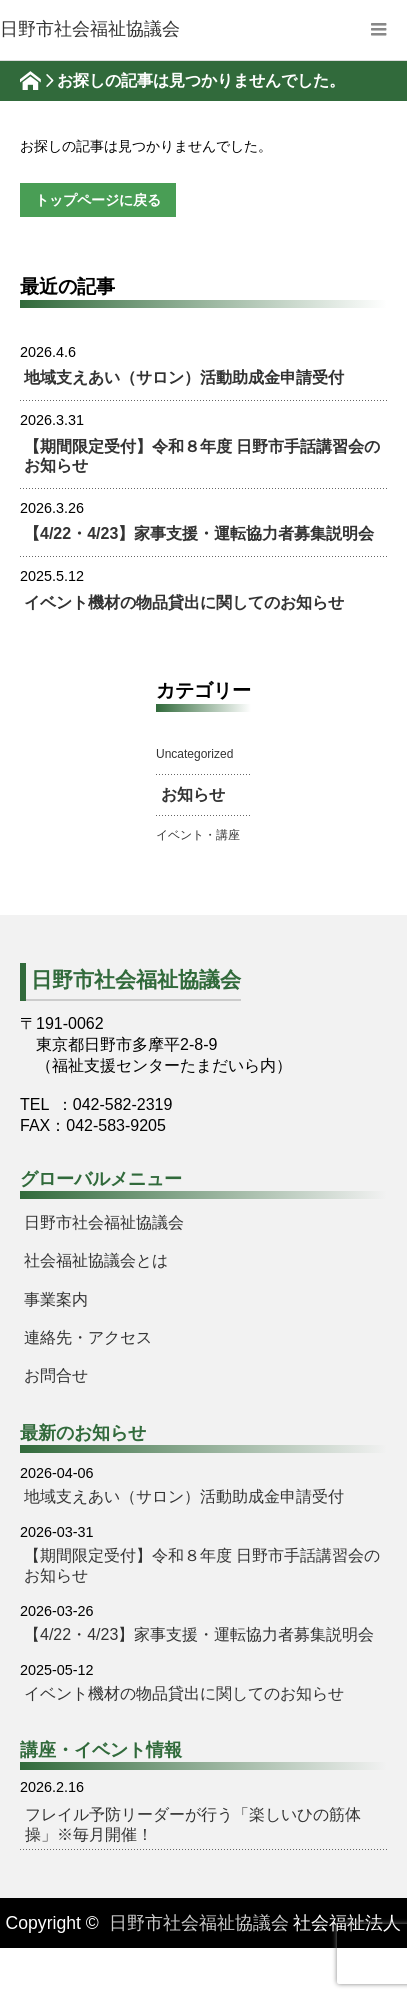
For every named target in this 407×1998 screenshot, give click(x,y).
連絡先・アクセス (88, 1337)
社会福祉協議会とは (96, 1260)
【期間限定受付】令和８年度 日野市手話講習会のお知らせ (202, 456)
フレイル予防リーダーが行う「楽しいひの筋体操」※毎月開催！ (193, 1824)
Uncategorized (194, 754)
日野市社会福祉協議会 (104, 1222)
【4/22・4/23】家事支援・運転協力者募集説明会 (199, 533)
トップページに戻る (98, 200)
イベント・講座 (198, 835)
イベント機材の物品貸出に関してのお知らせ (184, 602)
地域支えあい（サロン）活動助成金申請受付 (184, 377)
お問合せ (56, 1375)
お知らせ (193, 794)
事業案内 (56, 1299)
